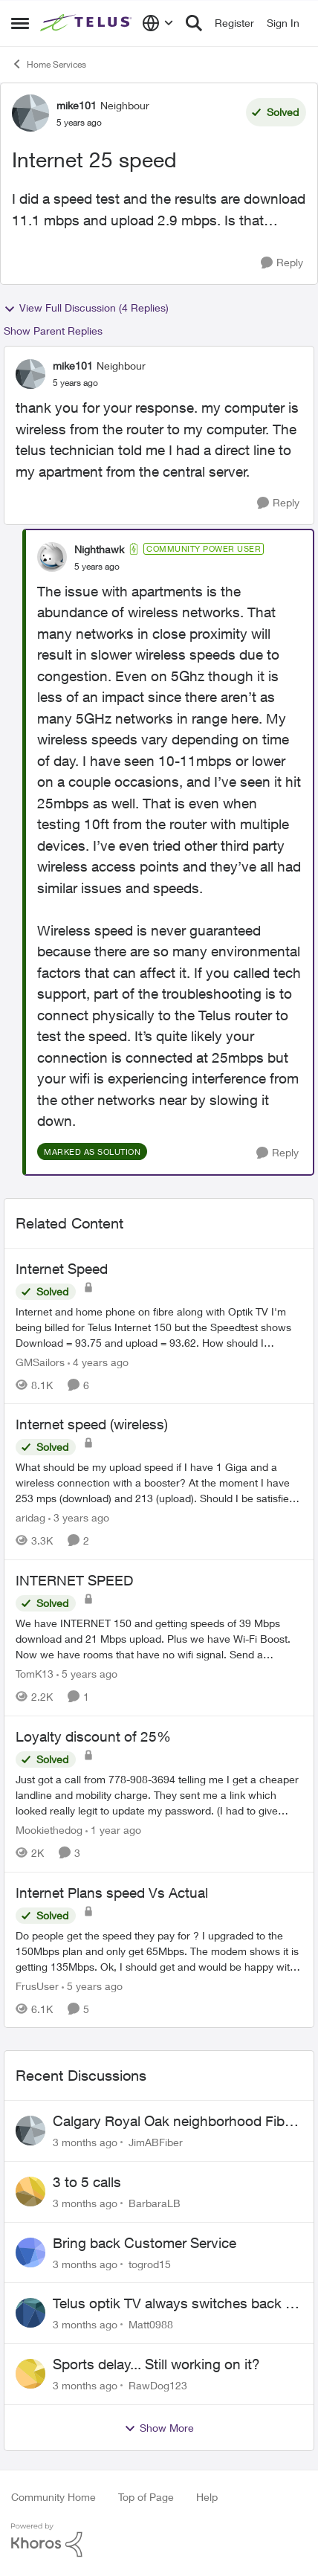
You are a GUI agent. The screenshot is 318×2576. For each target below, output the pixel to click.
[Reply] (282, 263)
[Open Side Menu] (20, 23)
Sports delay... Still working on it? (156, 2364)
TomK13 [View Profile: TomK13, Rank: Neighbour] (34, 1673)
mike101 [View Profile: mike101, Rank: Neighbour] (76, 105)
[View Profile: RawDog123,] (30, 2374)
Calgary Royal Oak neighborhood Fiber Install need (174, 2122)
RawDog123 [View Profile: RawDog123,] (158, 2385)
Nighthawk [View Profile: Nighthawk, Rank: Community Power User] (99, 549)
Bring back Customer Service (144, 2243)
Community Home (53, 2496)
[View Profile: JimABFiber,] (30, 2130)
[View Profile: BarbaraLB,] (30, 2191)
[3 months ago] (85, 2142)
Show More (159, 2428)
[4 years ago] (98, 1361)
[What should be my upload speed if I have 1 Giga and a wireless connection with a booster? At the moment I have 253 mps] (159, 1482)
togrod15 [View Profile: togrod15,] (150, 2263)
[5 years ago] (86, 1673)
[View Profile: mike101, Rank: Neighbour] (30, 113)
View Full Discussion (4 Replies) (86, 308)
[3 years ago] (78, 1517)
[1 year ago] (113, 1830)
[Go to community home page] (87, 23)
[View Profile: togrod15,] (30, 2252)
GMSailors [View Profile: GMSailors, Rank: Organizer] (40, 1361)
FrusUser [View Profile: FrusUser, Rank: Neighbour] (37, 1985)
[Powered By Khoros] (159, 2540)
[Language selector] (158, 23)
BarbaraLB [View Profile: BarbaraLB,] (155, 2203)
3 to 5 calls (87, 2182)
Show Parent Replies (53, 330)
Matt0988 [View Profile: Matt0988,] (151, 2324)
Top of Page (146, 2496)
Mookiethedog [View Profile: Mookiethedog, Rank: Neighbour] (49, 1829)
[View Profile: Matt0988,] (30, 2313)
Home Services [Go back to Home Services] (48, 64)
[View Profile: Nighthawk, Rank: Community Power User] (52, 557)
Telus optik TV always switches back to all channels (175, 2304)
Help (207, 2496)
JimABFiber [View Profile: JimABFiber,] (156, 2142)
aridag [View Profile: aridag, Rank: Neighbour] (30, 1517)
